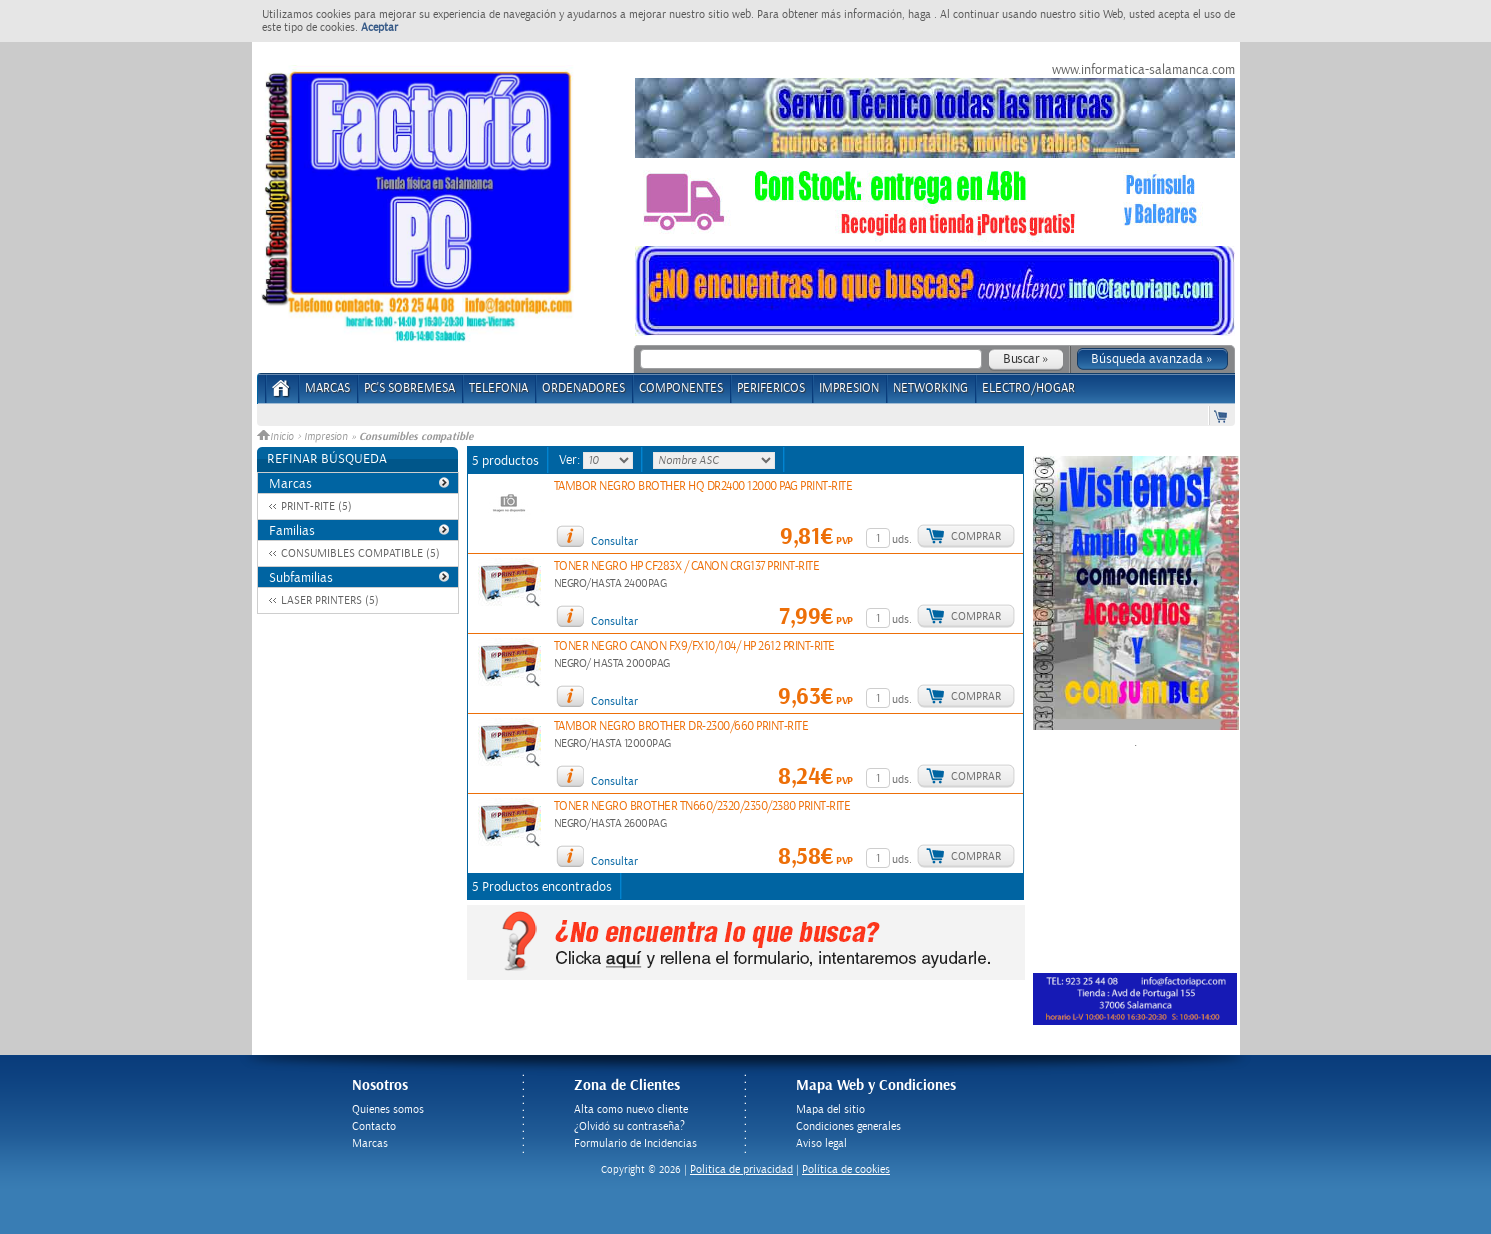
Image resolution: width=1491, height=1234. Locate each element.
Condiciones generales (848, 1126)
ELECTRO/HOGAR (1028, 388)
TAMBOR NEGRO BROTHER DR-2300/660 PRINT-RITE (681, 726)
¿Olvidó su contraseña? (629, 1126)
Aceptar (379, 27)
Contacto (374, 1126)
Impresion (326, 437)
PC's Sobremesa (409, 388)
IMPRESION (849, 388)
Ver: (571, 460)
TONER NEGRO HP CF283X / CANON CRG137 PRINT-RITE (687, 566)
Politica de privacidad (741, 1169)
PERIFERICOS (771, 388)
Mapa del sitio (830, 1109)
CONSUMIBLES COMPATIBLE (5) (360, 553)
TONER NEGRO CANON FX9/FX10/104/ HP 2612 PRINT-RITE (694, 646)
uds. (902, 539)
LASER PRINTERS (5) (330, 600)
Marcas (327, 388)
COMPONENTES (681, 388)
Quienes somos (388, 1109)
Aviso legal (821, 1143)
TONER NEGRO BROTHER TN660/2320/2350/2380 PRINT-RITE (702, 806)
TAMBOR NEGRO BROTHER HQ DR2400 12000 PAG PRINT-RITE (703, 486)
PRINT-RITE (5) (316, 506)
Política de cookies (846, 1169)
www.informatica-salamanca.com (1143, 70)
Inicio (277, 437)
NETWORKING (930, 388)
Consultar (614, 541)
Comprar (976, 536)
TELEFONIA (498, 388)
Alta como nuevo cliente (631, 1109)
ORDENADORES (583, 388)
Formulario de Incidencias (635, 1143)
